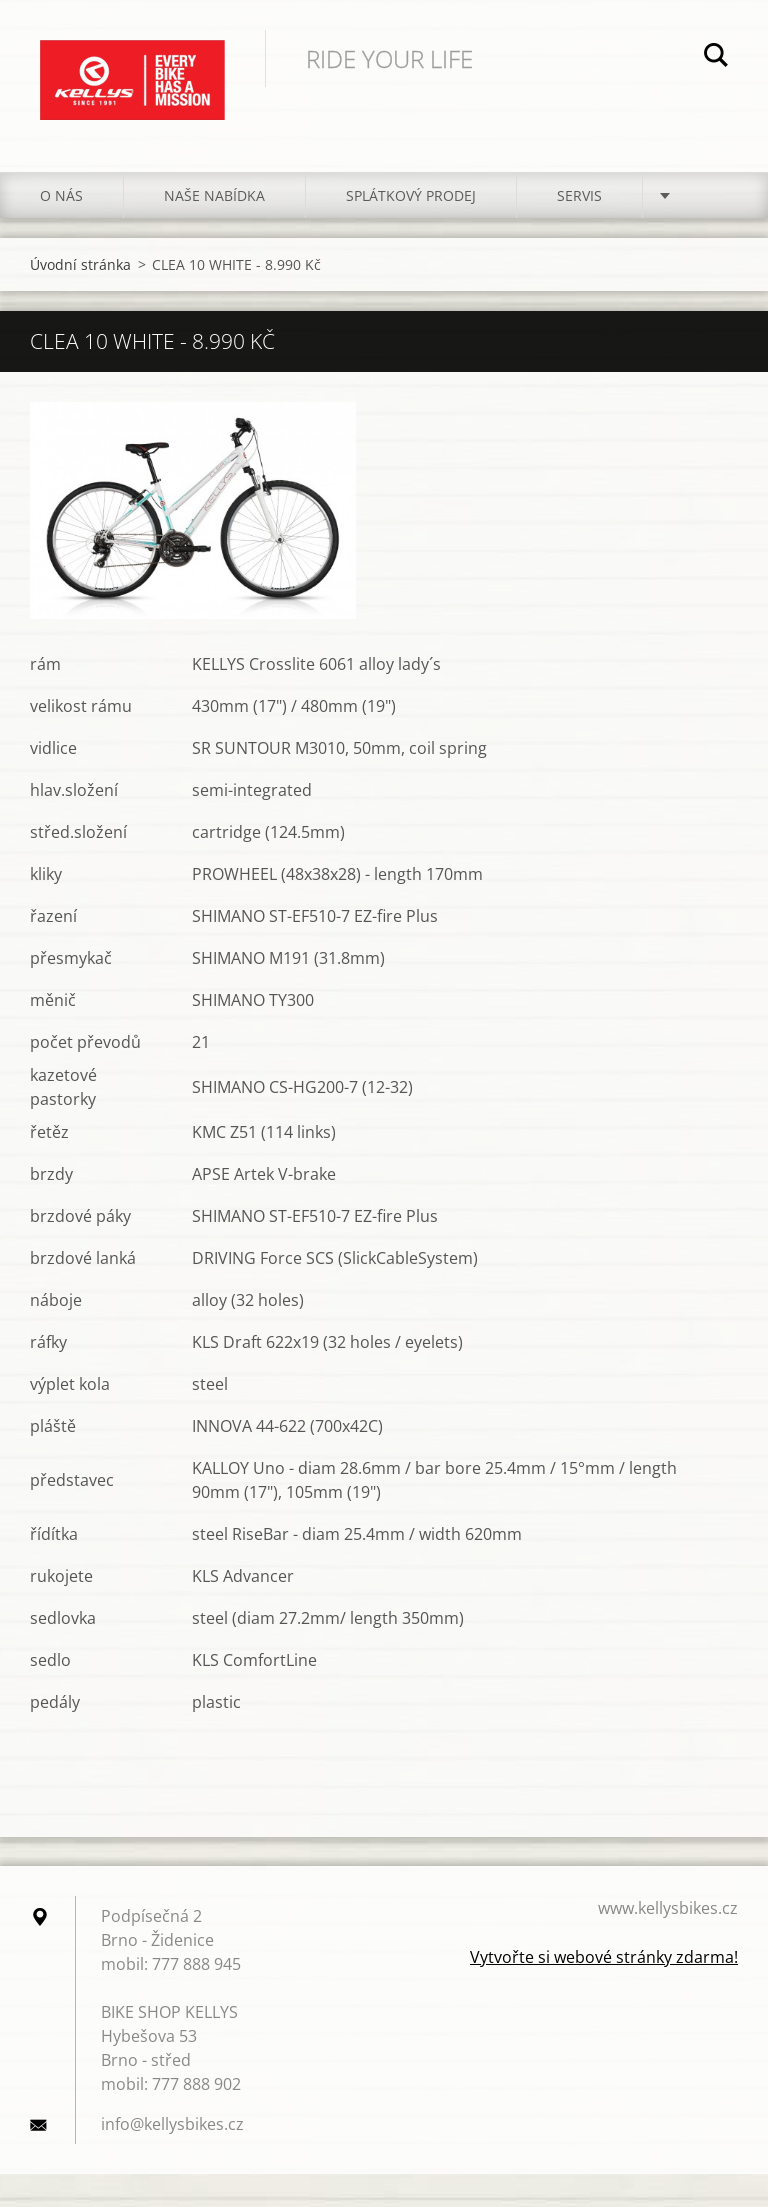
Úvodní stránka (80, 264)
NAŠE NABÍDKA (214, 195)
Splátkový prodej (411, 195)
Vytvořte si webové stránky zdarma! (604, 1957)
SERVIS (579, 195)
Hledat (716, 58)
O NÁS (61, 195)
